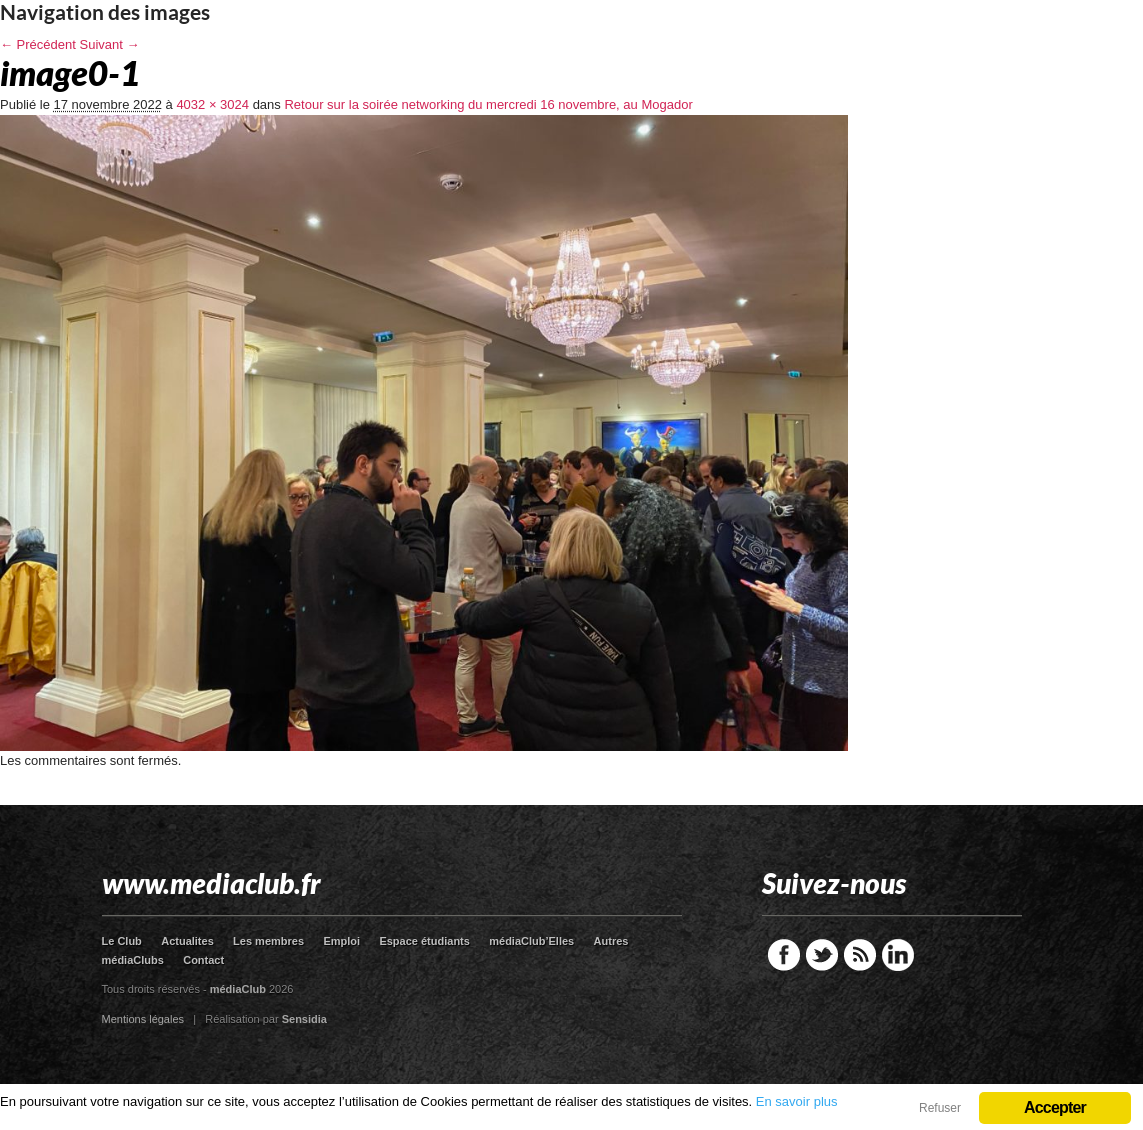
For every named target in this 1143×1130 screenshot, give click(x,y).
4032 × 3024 (212, 104)
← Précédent (38, 44)
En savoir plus (797, 1101)
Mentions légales (143, 1019)
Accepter (1055, 1107)
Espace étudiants (424, 941)
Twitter (822, 955)
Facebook (784, 955)
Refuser (940, 1108)
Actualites (187, 941)
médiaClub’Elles (531, 941)
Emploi (341, 941)
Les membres (268, 941)
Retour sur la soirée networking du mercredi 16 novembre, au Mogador (488, 104)
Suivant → (110, 44)
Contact (203, 960)
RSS (860, 955)
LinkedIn (898, 955)
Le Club (122, 941)
